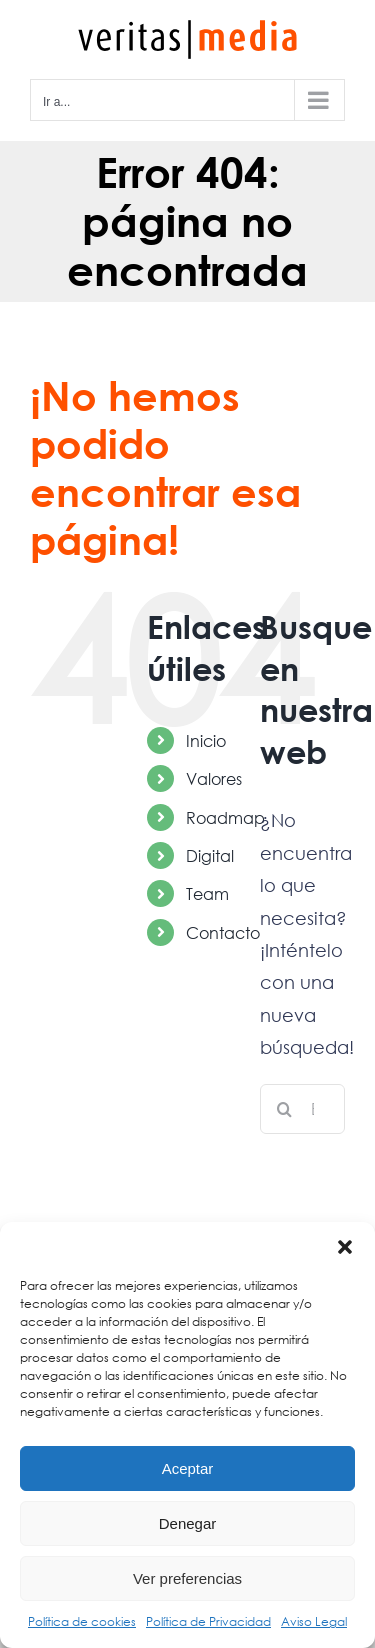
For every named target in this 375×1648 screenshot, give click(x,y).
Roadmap (225, 817)
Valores (214, 778)
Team (207, 893)
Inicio (206, 740)
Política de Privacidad (208, 1621)
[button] (345, 1247)
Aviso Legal (314, 1621)
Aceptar (188, 1468)
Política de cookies (82, 1621)
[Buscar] (285, 1109)
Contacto (223, 932)
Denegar (188, 1523)
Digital (210, 855)
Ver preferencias (187, 1578)
